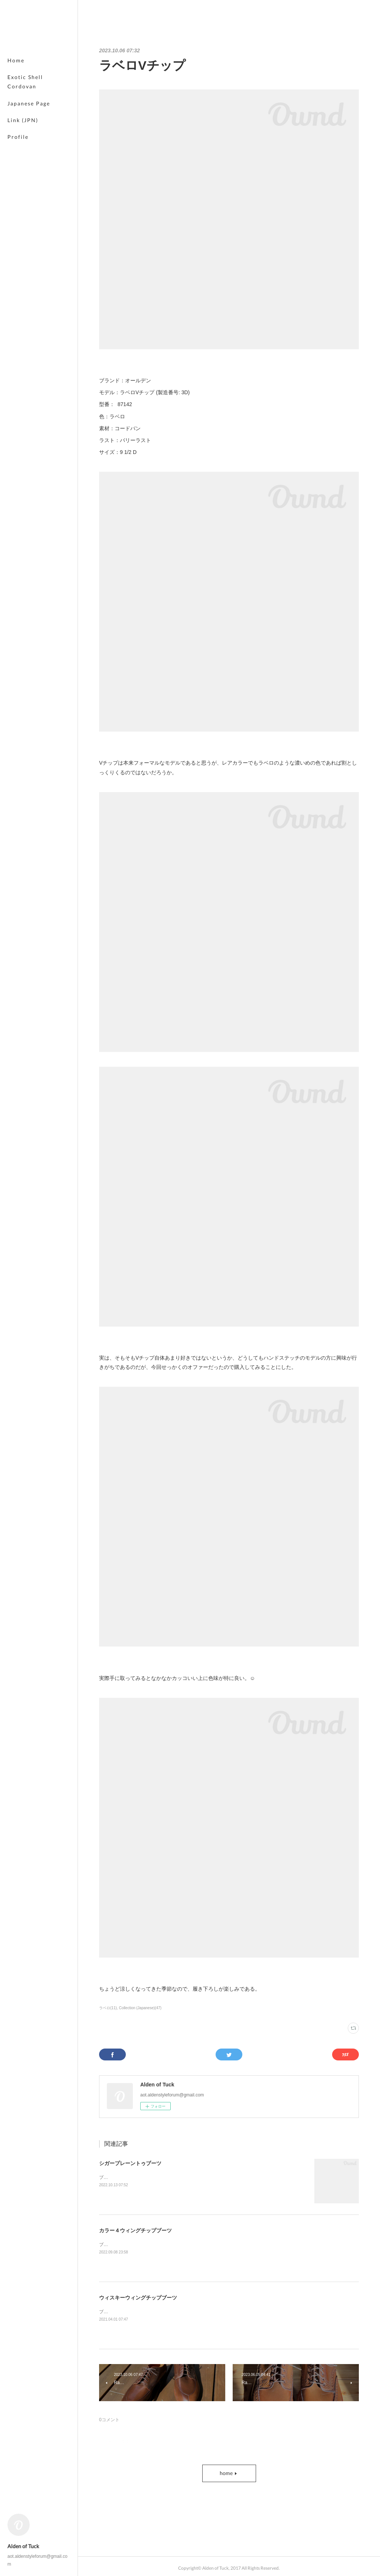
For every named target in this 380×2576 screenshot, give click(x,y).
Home (15, 60)
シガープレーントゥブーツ (130, 2163)
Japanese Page (28, 103)
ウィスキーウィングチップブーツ (138, 2298)
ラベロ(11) (108, 2008)
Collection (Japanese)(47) (140, 2008)
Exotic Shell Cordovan (25, 81)
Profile (18, 137)
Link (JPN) (22, 120)
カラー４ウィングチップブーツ (135, 2230)
